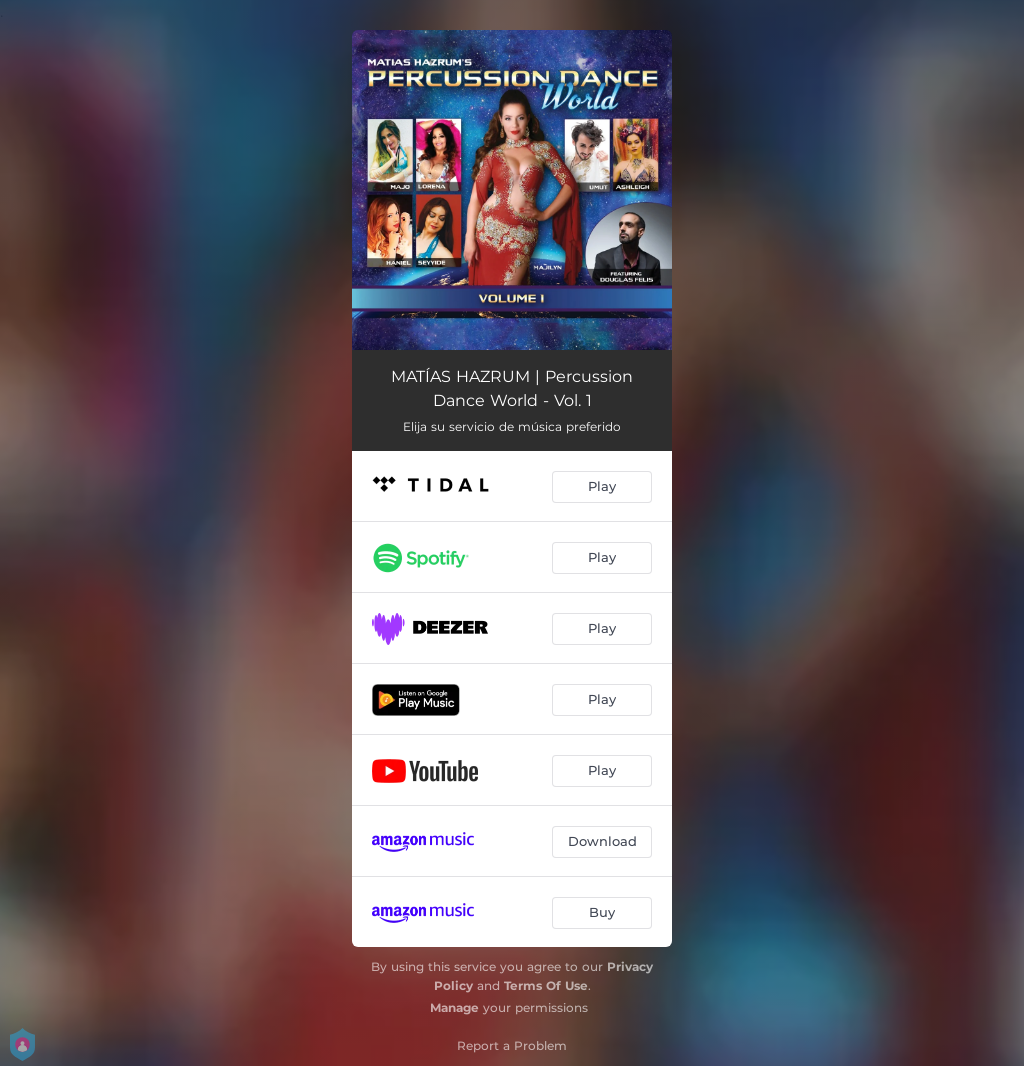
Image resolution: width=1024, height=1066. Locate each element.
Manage (454, 1007)
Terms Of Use (546, 985)
